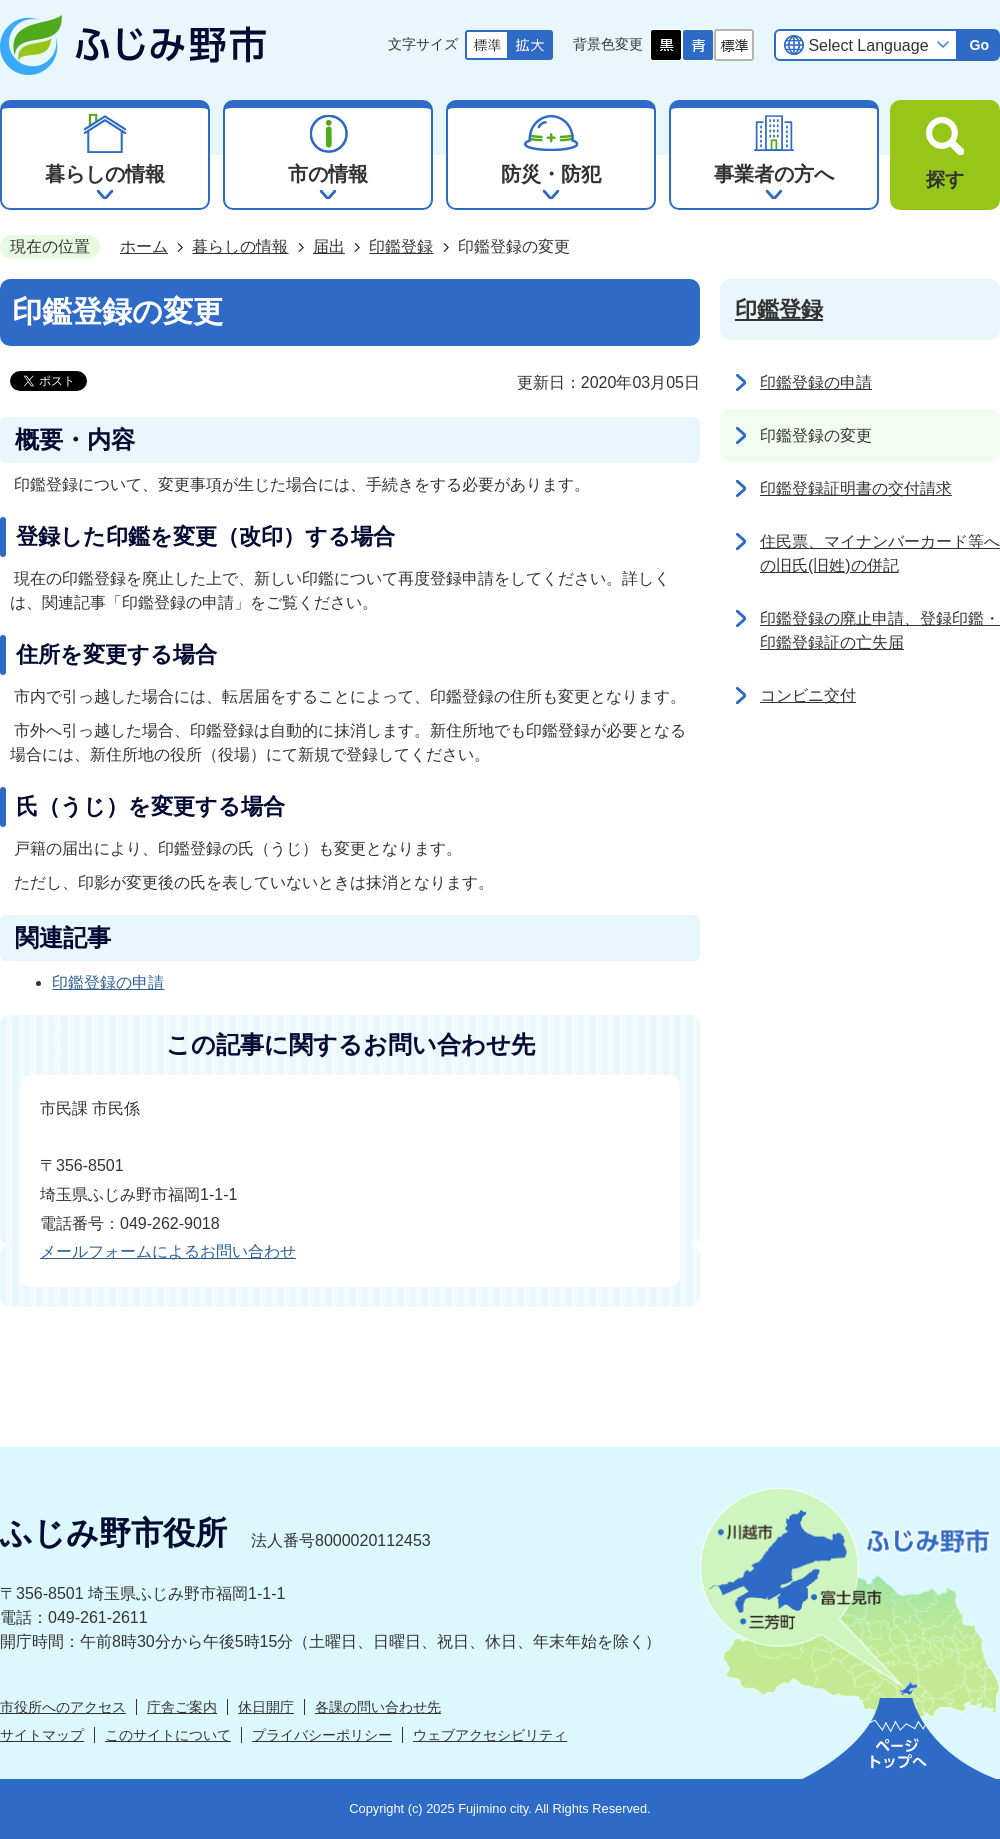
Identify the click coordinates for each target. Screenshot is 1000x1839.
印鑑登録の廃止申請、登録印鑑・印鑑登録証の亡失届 (880, 630)
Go (979, 45)
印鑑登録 (401, 246)
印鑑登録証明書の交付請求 (856, 488)
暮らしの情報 (240, 246)
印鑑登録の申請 (108, 982)
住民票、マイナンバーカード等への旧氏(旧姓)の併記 (880, 553)
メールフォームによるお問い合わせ (168, 1251)
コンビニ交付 (808, 695)
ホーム (144, 246)
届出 (329, 246)
